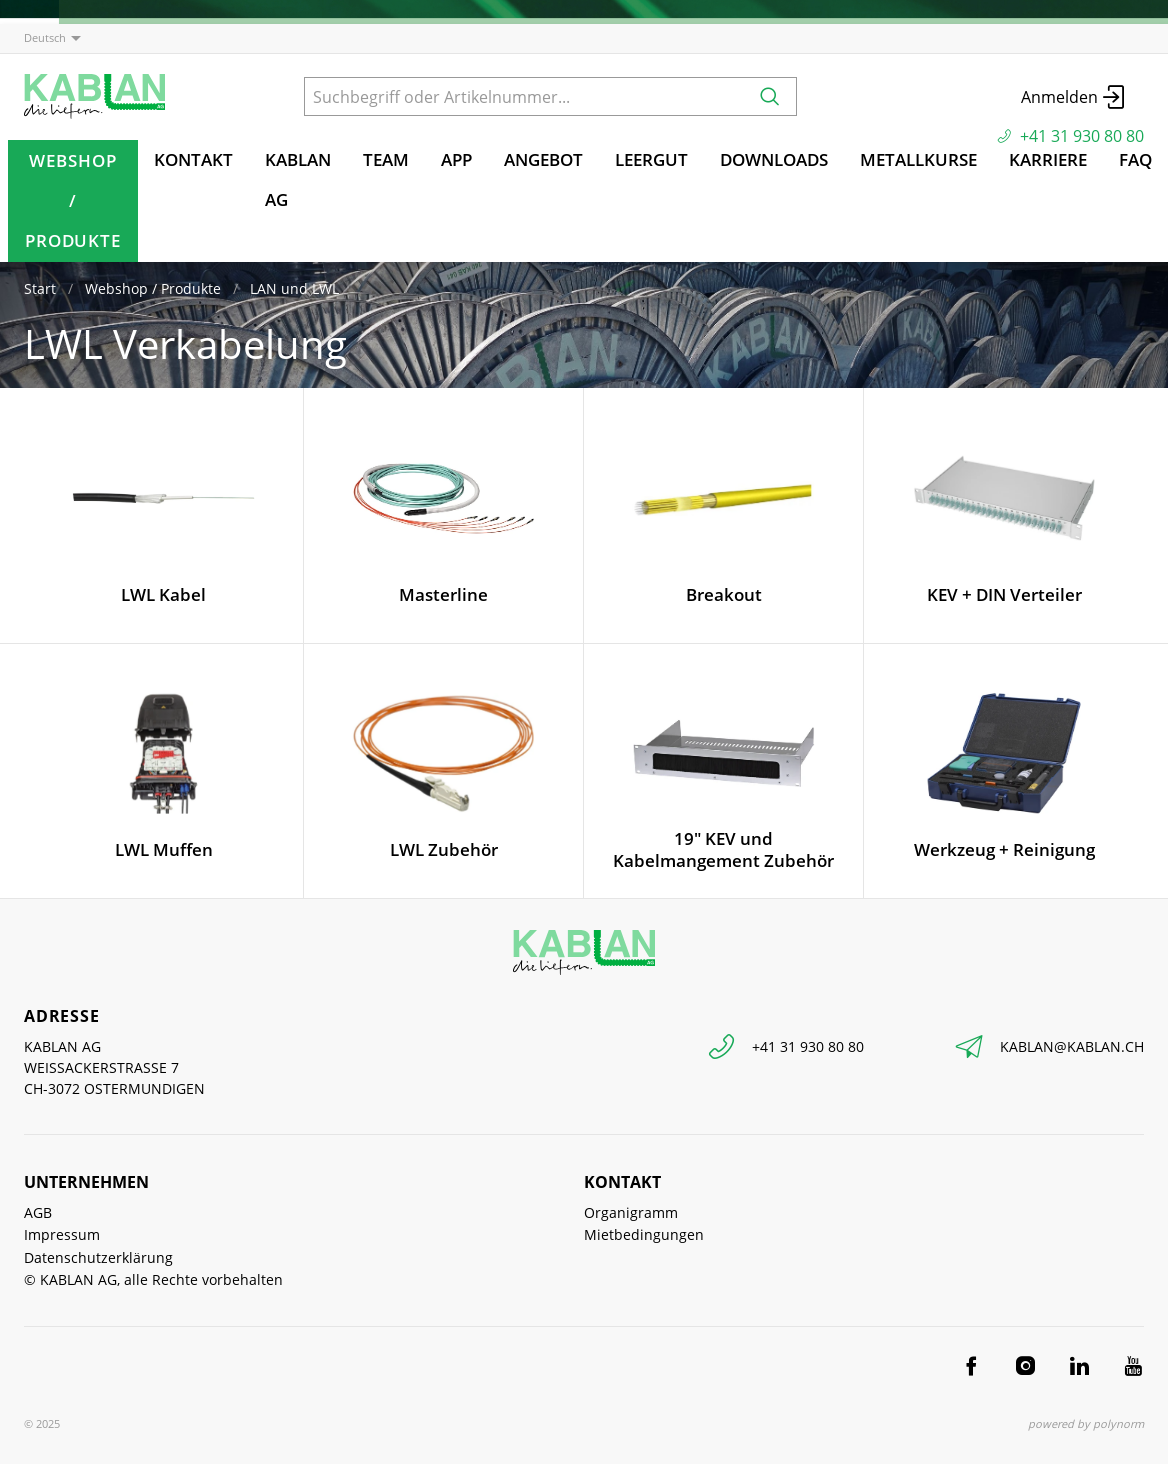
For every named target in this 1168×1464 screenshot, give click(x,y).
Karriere (1048, 159)
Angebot (543, 159)
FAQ (1135, 159)
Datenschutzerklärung (98, 1257)
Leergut (651, 159)
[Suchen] (770, 96)
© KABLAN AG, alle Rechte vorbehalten (153, 1279)
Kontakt (193, 159)
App (456, 159)
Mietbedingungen (644, 1234)
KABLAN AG (298, 179)
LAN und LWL (294, 288)
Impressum (62, 1234)
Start (40, 288)
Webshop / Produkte (73, 200)
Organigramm (631, 1212)
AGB (38, 1212)
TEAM (386, 159)
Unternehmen (86, 1182)
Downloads (774, 159)
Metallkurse (918, 159)
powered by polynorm (1086, 1423)
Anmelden (1074, 97)
